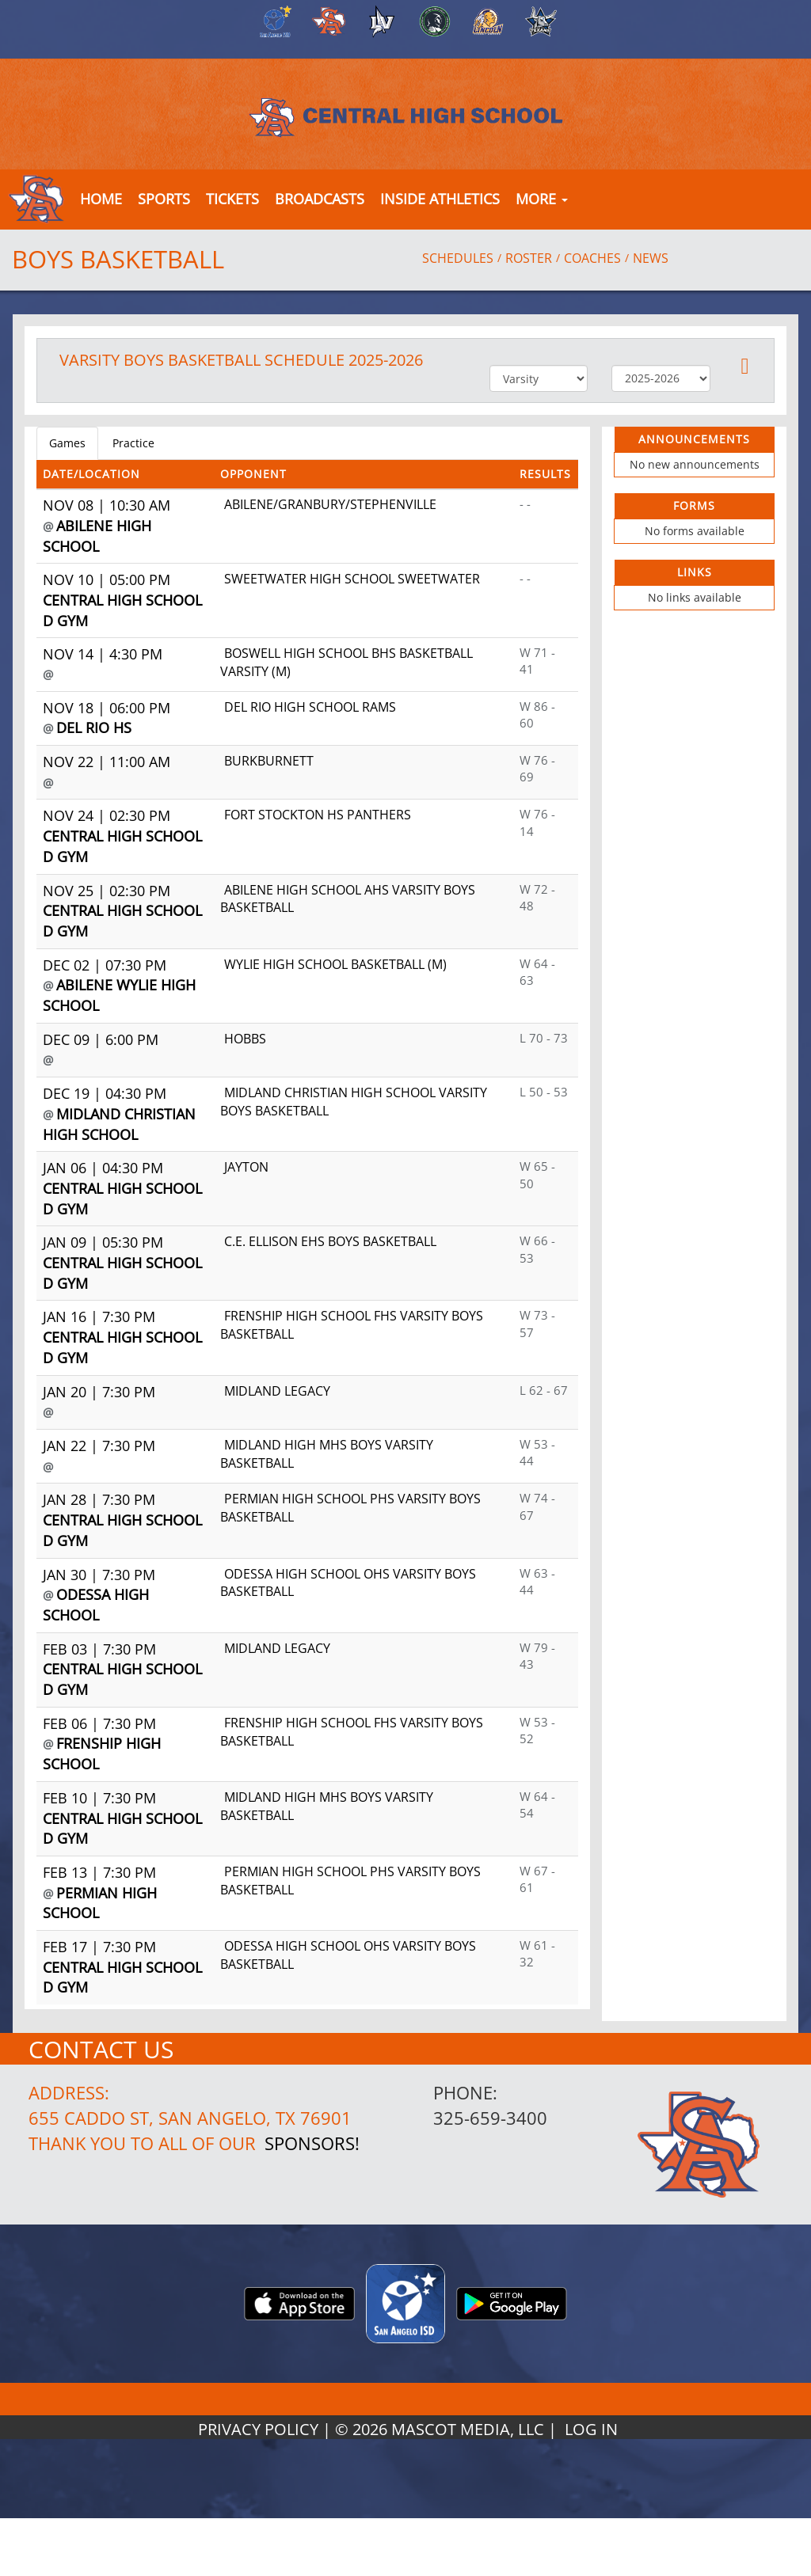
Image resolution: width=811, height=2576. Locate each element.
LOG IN (591, 2429)
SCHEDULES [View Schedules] (457, 258)
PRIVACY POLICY (258, 2429)
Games (67, 442)
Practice (133, 442)
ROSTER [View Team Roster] (528, 258)
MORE (542, 198)
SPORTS (164, 198)
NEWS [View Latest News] (650, 258)
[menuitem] (272, 21)
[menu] (101, 198)
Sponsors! (312, 2143)
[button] (232, 198)
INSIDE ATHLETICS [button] (440, 198)
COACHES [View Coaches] (592, 258)
